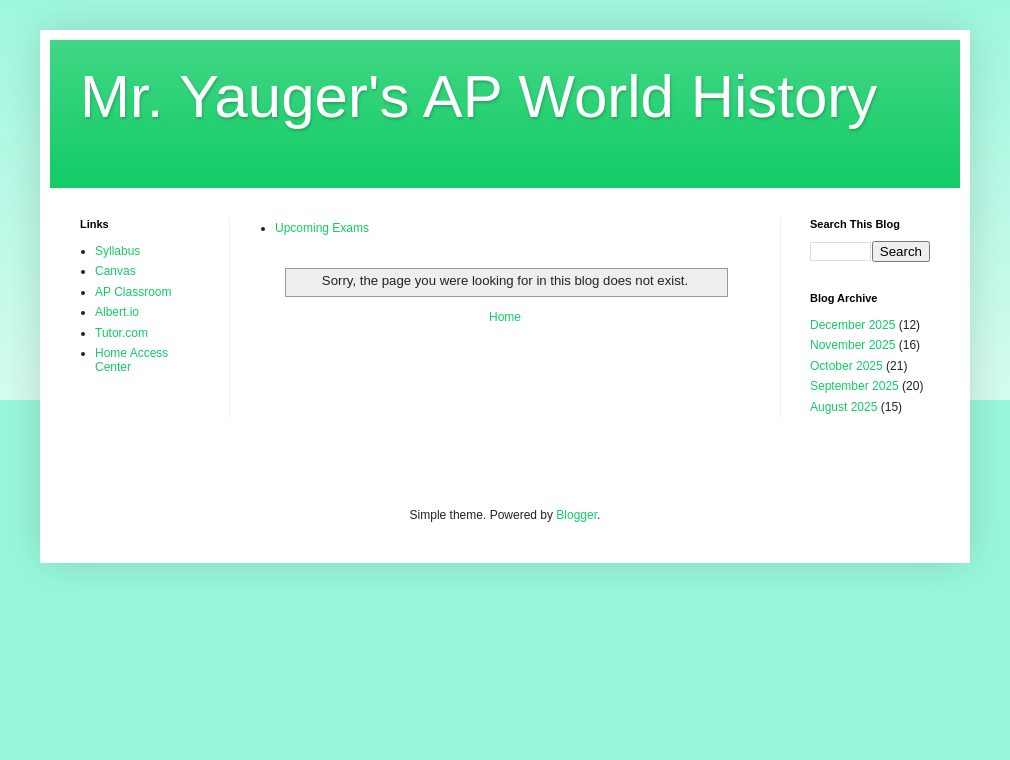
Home (505, 317)
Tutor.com (121, 333)
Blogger (576, 515)
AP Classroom (133, 292)
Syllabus (117, 251)
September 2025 (854, 386)
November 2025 (852, 345)
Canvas (115, 271)
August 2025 (843, 407)
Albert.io (117, 312)
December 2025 (852, 325)
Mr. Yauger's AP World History (478, 96)
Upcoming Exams (322, 228)
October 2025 (846, 366)
